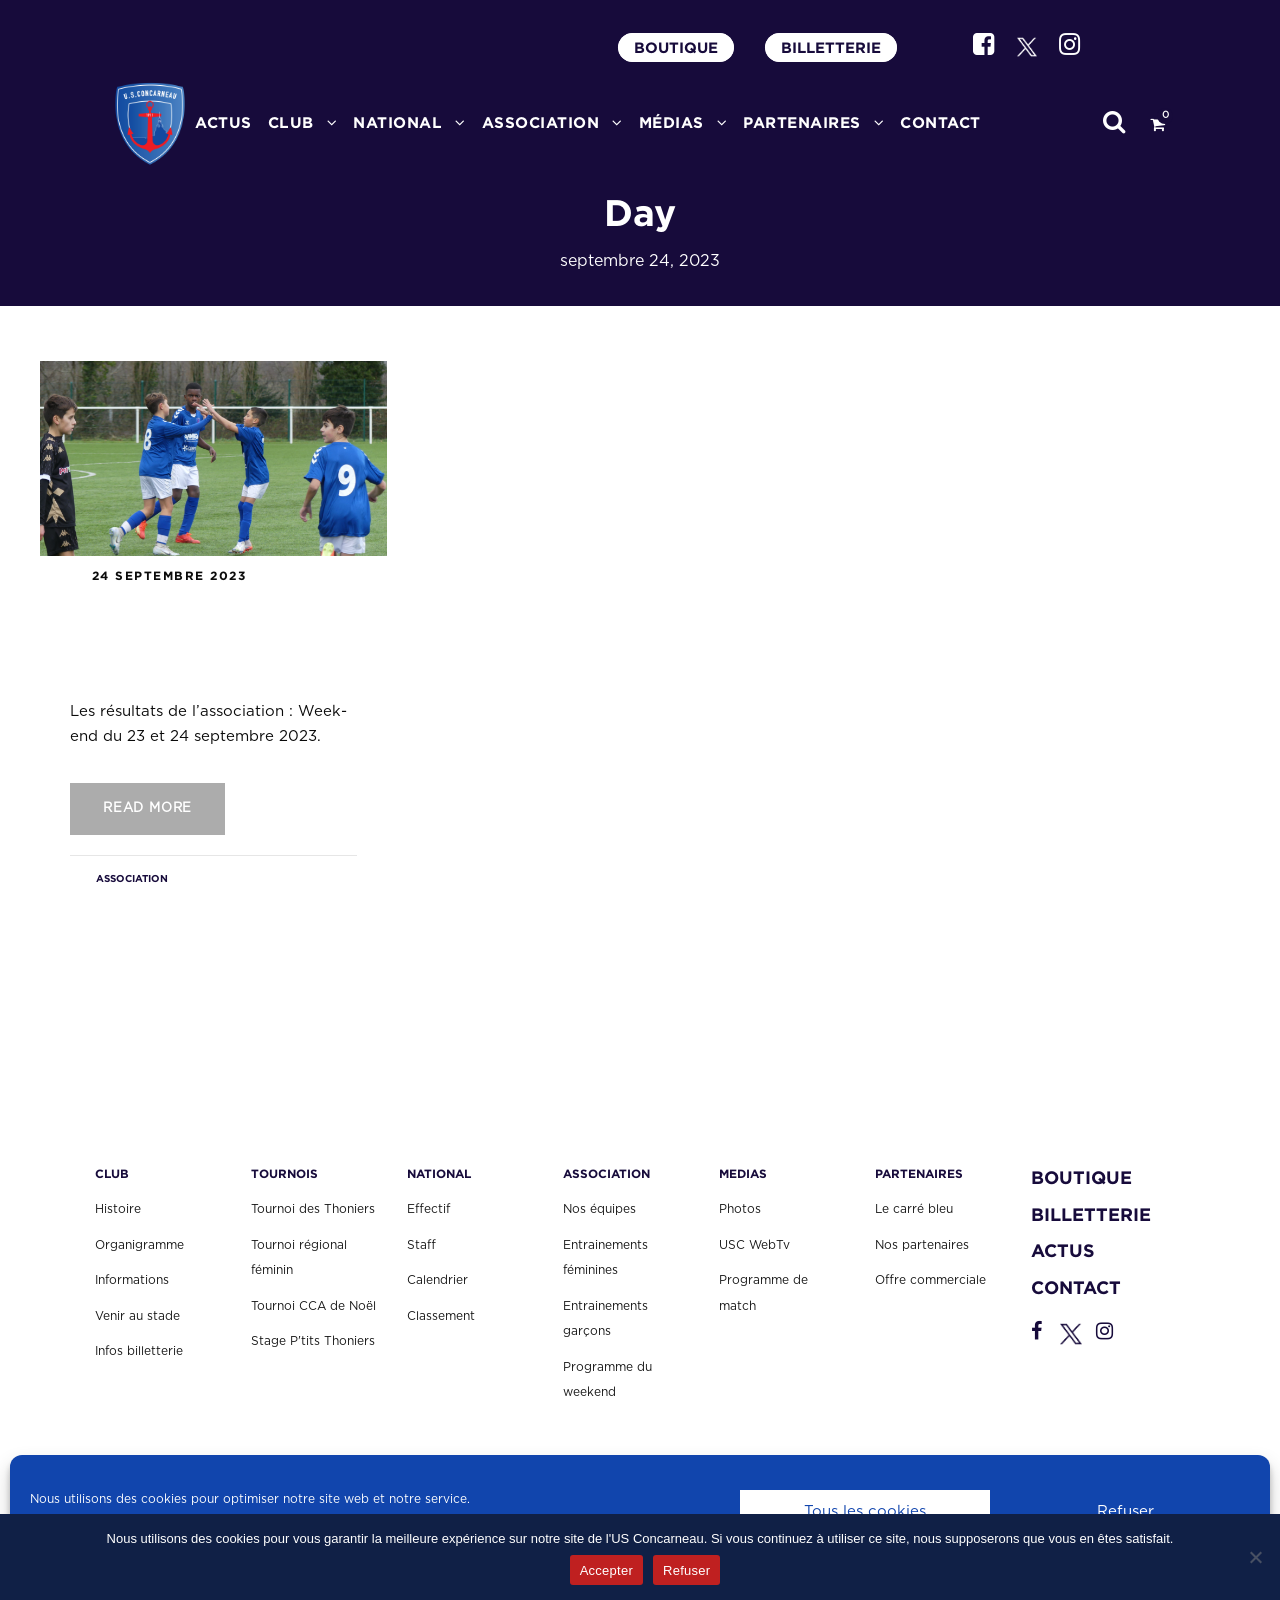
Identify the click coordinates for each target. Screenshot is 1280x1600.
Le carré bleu (914, 1209)
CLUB (291, 122)
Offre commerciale (930, 1280)
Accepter (606, 1570)
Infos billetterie (139, 1351)
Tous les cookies (865, 1511)
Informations (132, 1280)
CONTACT (940, 122)
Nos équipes (599, 1209)
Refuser (1125, 1511)
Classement (441, 1316)
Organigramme (139, 1245)
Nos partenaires (922, 1245)
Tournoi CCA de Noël (313, 1306)
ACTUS (223, 122)
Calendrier (437, 1280)
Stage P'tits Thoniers (313, 1341)
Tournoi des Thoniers (313, 1209)
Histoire (118, 1209)
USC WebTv (754, 1245)
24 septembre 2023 (169, 575)
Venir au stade (137, 1316)
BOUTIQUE (676, 47)
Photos (740, 1209)
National (397, 122)
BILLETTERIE (831, 47)
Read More (147, 808)
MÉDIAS (671, 122)
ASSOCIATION (541, 122)
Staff (421, 1245)
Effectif (428, 1209)
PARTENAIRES (802, 122)
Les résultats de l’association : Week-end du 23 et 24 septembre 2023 (204, 638)
